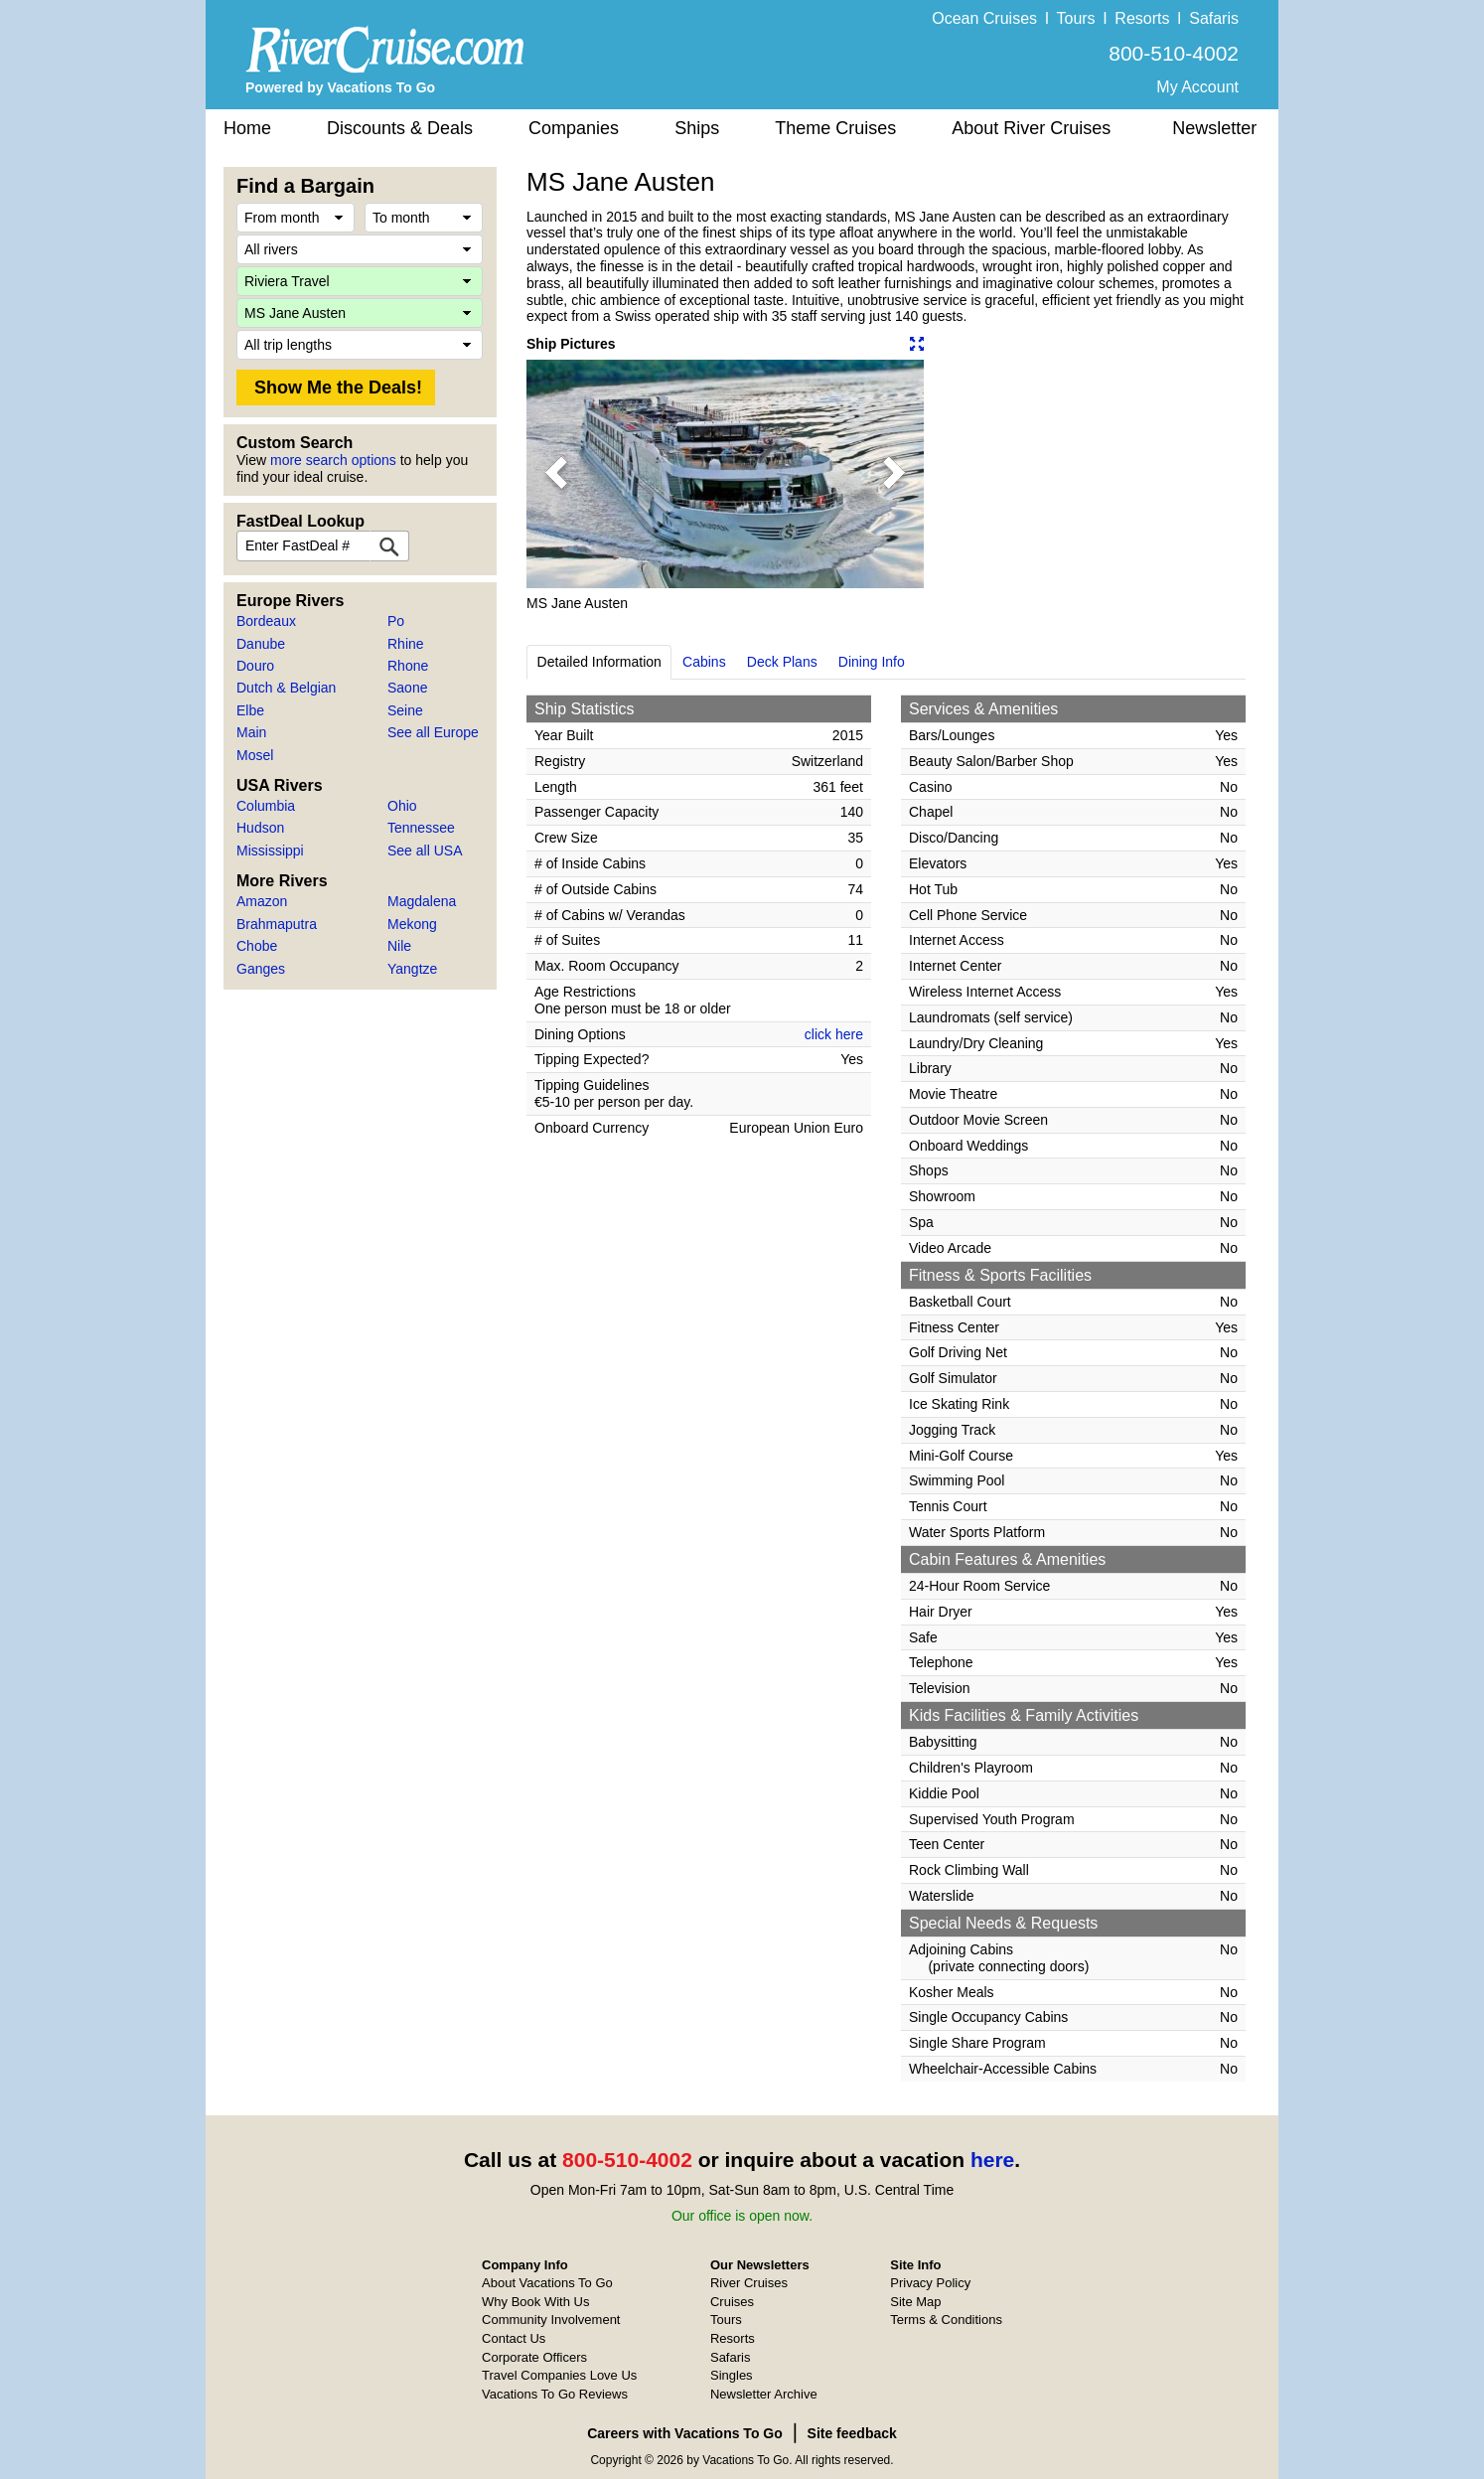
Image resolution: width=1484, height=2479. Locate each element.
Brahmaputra (276, 924)
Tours (1075, 18)
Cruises (732, 2301)
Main (251, 732)
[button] (556, 474)
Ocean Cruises (984, 18)
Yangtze (412, 969)
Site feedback (852, 2433)
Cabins (704, 662)
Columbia (265, 806)
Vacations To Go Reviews (555, 2394)
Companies (573, 128)
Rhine (405, 644)
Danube (260, 644)
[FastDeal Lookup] (389, 546)
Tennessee (421, 828)
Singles (731, 2375)
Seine (405, 710)
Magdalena (421, 901)
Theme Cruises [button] (835, 128)
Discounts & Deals (400, 128)
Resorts (1141, 18)
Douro (255, 666)
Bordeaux (266, 621)
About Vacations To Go (547, 2282)
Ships (696, 128)
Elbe (250, 710)
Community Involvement (551, 2319)
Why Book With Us (535, 2301)
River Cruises (749, 2282)
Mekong (412, 924)
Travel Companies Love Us (559, 2375)
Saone (407, 688)
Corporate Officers (534, 2357)
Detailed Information (599, 662)
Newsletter (1214, 128)
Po (395, 621)
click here (834, 1034)
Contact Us (513, 2338)
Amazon (261, 901)
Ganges (260, 969)
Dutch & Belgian (286, 688)
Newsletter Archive (763, 2394)
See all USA (424, 850)
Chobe (256, 946)
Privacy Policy (930, 2282)
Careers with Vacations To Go (685, 2433)
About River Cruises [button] (1031, 128)
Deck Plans (782, 662)
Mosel (254, 755)
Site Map (915, 2301)
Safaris (1214, 18)
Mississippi (270, 850)
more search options (333, 460)
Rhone (407, 666)
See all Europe (433, 732)
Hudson (260, 828)
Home (247, 128)
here (992, 2159)
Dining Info (871, 662)
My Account (1197, 86)
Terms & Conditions (946, 2319)
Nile (399, 946)
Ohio (402, 806)
